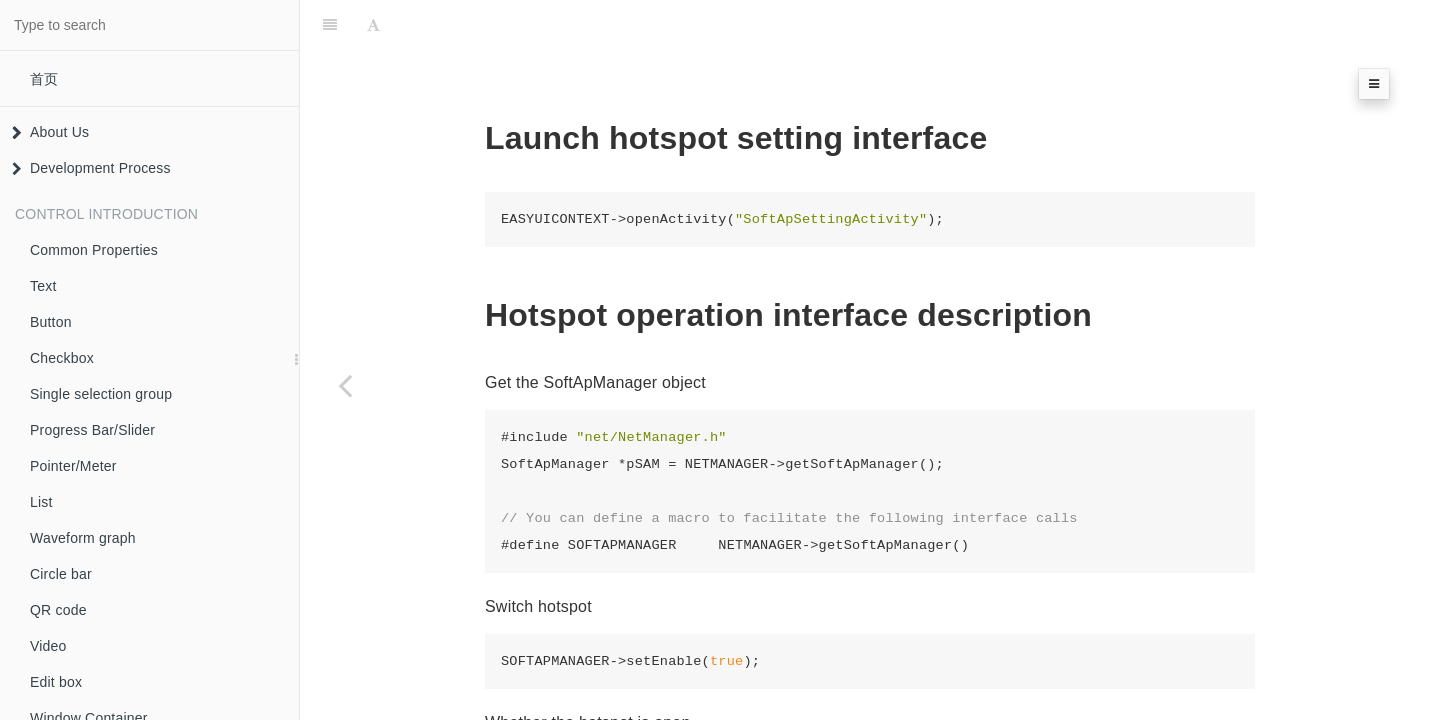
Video (48, 646)
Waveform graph (83, 538)
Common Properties (94, 250)
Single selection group (101, 394)
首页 (44, 79)
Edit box (56, 682)
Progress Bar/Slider (92, 430)
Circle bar (61, 574)
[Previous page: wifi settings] (345, 385)
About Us (50, 132)
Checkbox (62, 358)
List (41, 502)
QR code (58, 610)
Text (43, 286)
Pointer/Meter (73, 466)
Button (51, 322)
